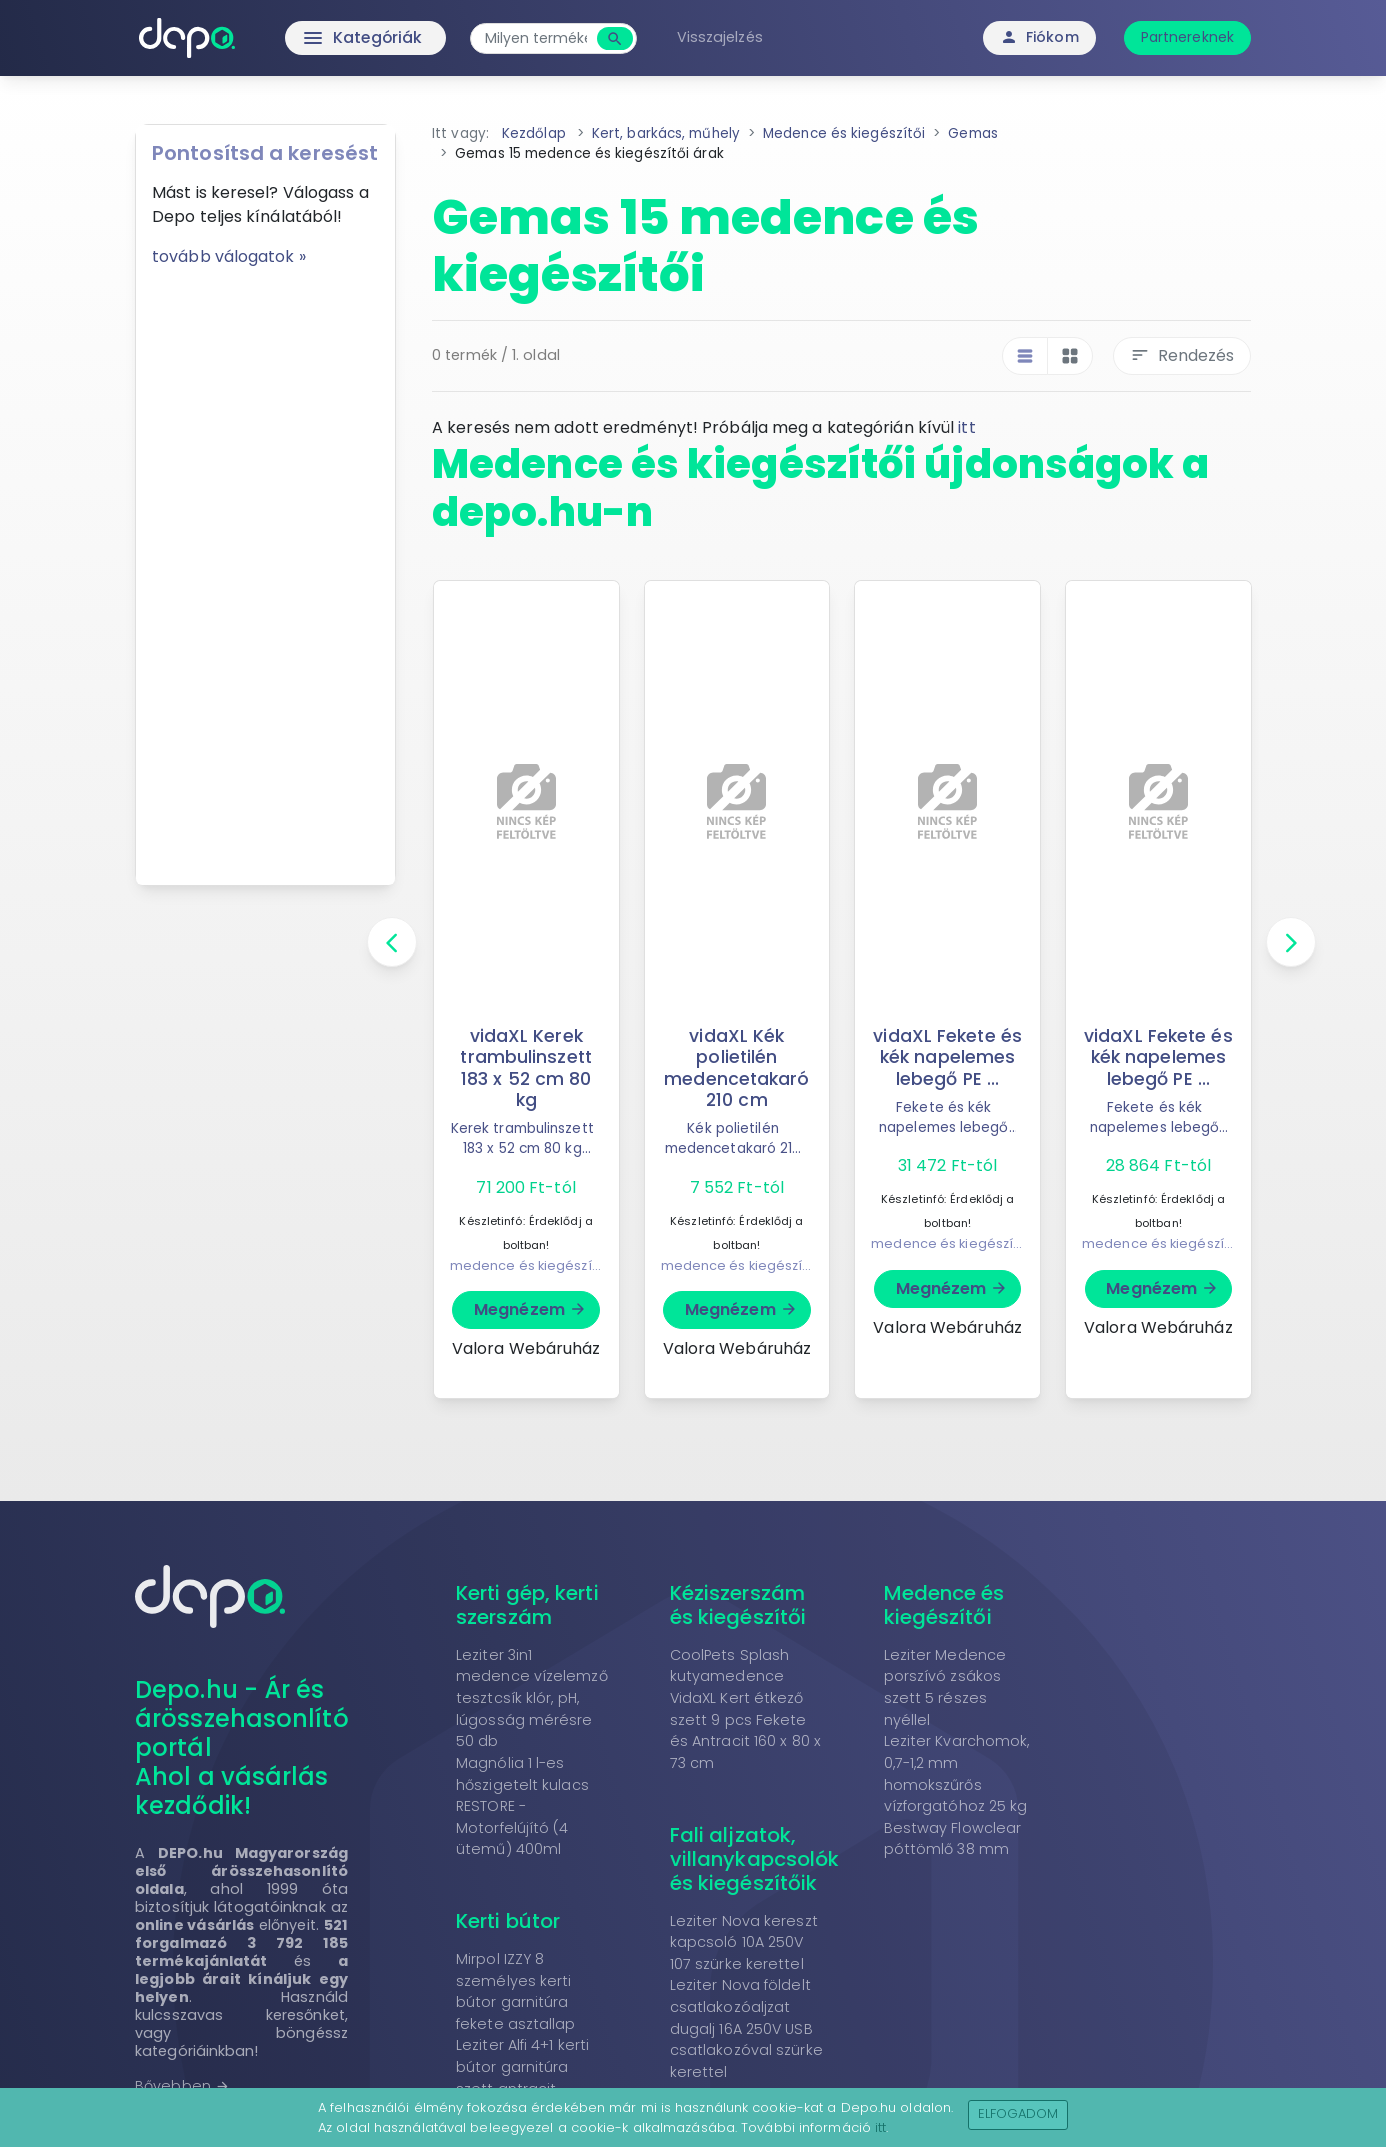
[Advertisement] (265, 569)
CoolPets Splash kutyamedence (730, 1666)
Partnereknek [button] (1187, 37)
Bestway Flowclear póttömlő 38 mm (953, 1839)
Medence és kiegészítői (944, 1605)
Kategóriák (323, 38)
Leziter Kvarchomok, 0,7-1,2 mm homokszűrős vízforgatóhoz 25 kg (957, 1773)
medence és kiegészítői (528, 1265)
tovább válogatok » (229, 256)
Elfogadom (1018, 2113)
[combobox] (539, 38)
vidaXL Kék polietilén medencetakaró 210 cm (737, 1067)
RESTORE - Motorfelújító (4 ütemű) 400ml (512, 1827)
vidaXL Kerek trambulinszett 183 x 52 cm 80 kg (526, 1067)
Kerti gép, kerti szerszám (527, 1605)
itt (966, 427)
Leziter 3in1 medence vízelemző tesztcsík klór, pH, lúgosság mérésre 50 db (532, 1698)
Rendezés (1182, 355)
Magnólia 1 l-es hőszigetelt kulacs (522, 1774)
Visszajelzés (723, 37)
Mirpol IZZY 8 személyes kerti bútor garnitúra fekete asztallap (516, 1991)
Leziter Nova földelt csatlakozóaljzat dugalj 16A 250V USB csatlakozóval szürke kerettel (746, 2028)
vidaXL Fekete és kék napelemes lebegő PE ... (948, 1057)
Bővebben (182, 2086)
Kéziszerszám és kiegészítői (738, 1605)
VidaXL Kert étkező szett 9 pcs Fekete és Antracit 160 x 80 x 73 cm (745, 1730)
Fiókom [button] (1039, 37)
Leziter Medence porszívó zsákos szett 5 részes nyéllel (945, 1687)
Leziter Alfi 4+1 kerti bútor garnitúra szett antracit (522, 2066)
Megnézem (530, 1309)
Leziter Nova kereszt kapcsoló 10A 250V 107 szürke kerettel (744, 1942)
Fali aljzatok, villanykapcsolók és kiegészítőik (755, 1859)
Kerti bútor (508, 1921)
